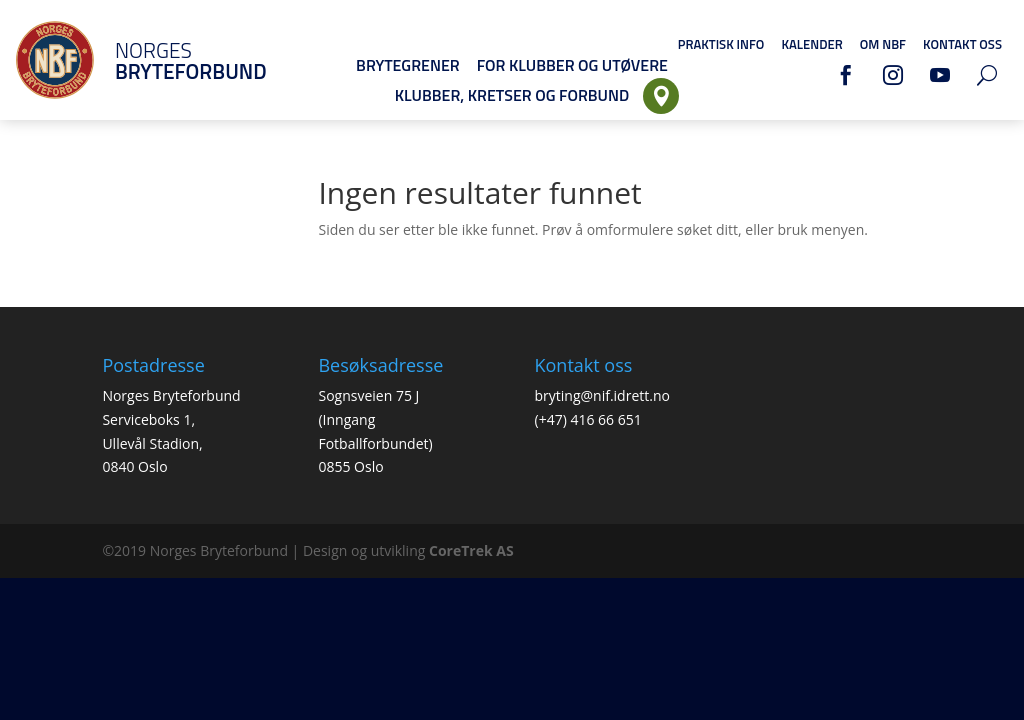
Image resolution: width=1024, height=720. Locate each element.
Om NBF (883, 44)
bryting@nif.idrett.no (602, 395)
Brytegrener (408, 65)
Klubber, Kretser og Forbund (512, 95)
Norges (165, 60)
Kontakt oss (962, 44)
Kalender (811, 44)
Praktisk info (721, 44)
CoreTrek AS (471, 550)
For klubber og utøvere (572, 65)
